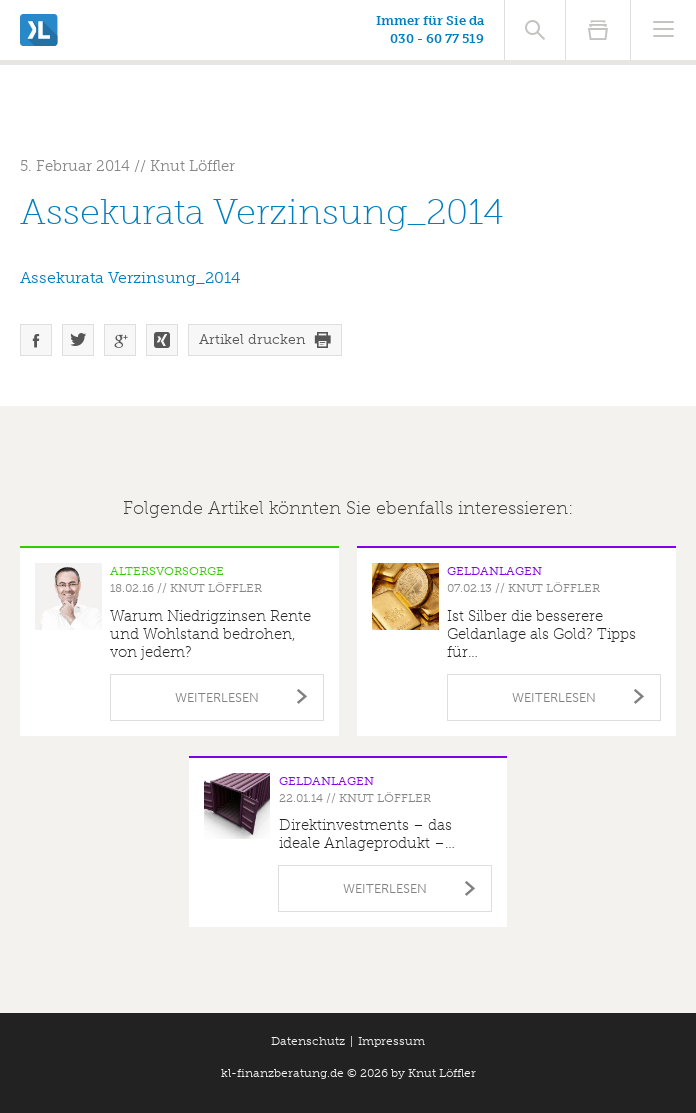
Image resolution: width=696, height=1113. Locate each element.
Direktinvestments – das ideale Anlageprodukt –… (367, 834)
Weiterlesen (217, 697)
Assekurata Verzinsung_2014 (130, 277)
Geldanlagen (494, 571)
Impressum (391, 1041)
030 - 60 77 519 (437, 38)
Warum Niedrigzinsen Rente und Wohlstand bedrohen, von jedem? (210, 634)
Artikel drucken (252, 339)
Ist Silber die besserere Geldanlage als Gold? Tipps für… (541, 634)
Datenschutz (308, 1041)
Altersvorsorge (167, 571)
